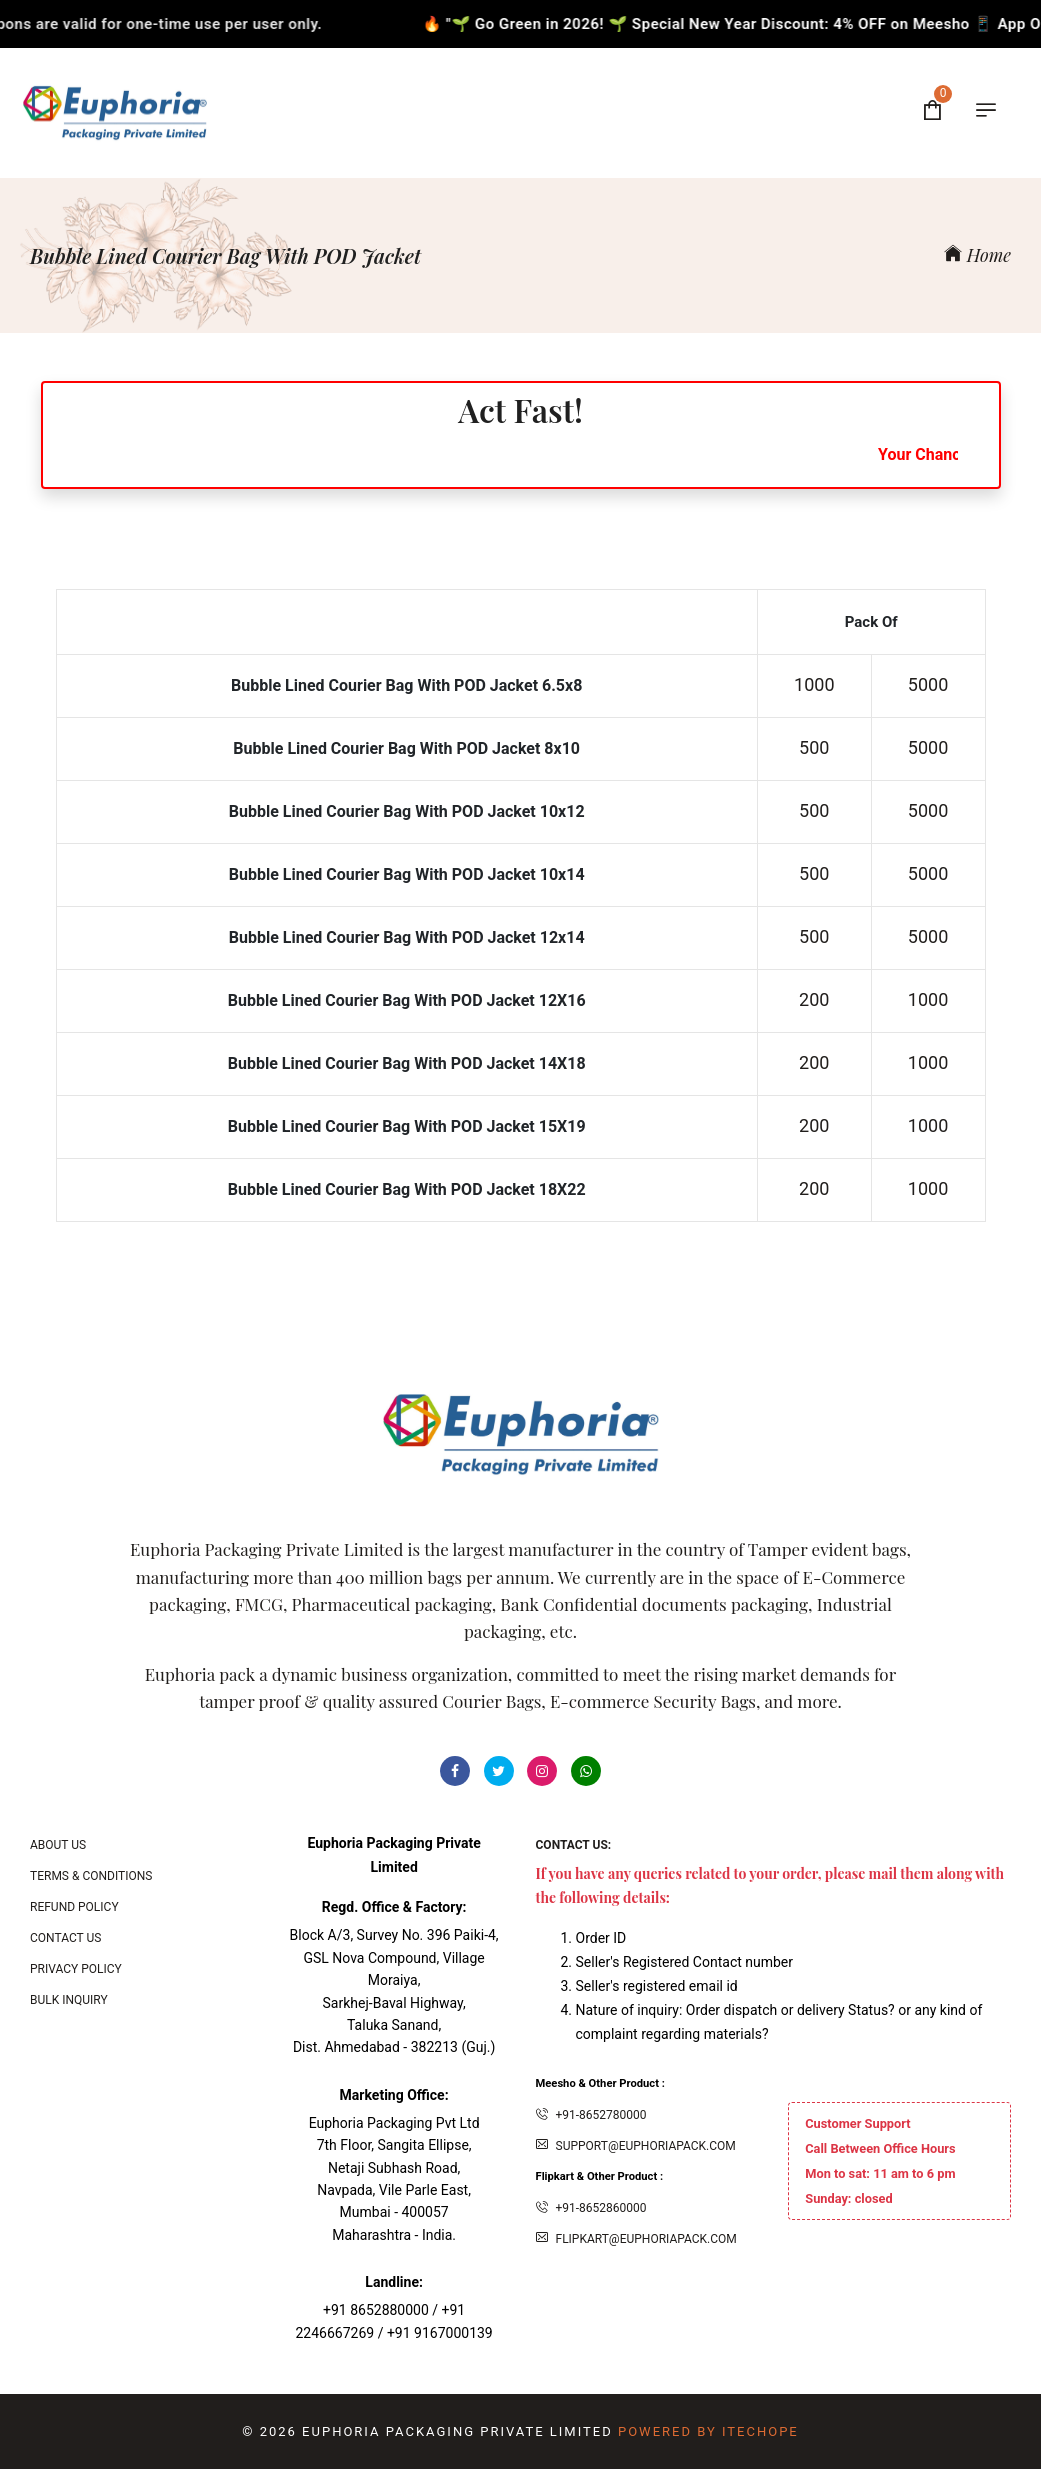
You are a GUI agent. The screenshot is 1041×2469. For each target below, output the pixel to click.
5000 (928, 684)
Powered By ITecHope (708, 2431)
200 (814, 999)
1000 (814, 684)
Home (977, 255)
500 (814, 747)
